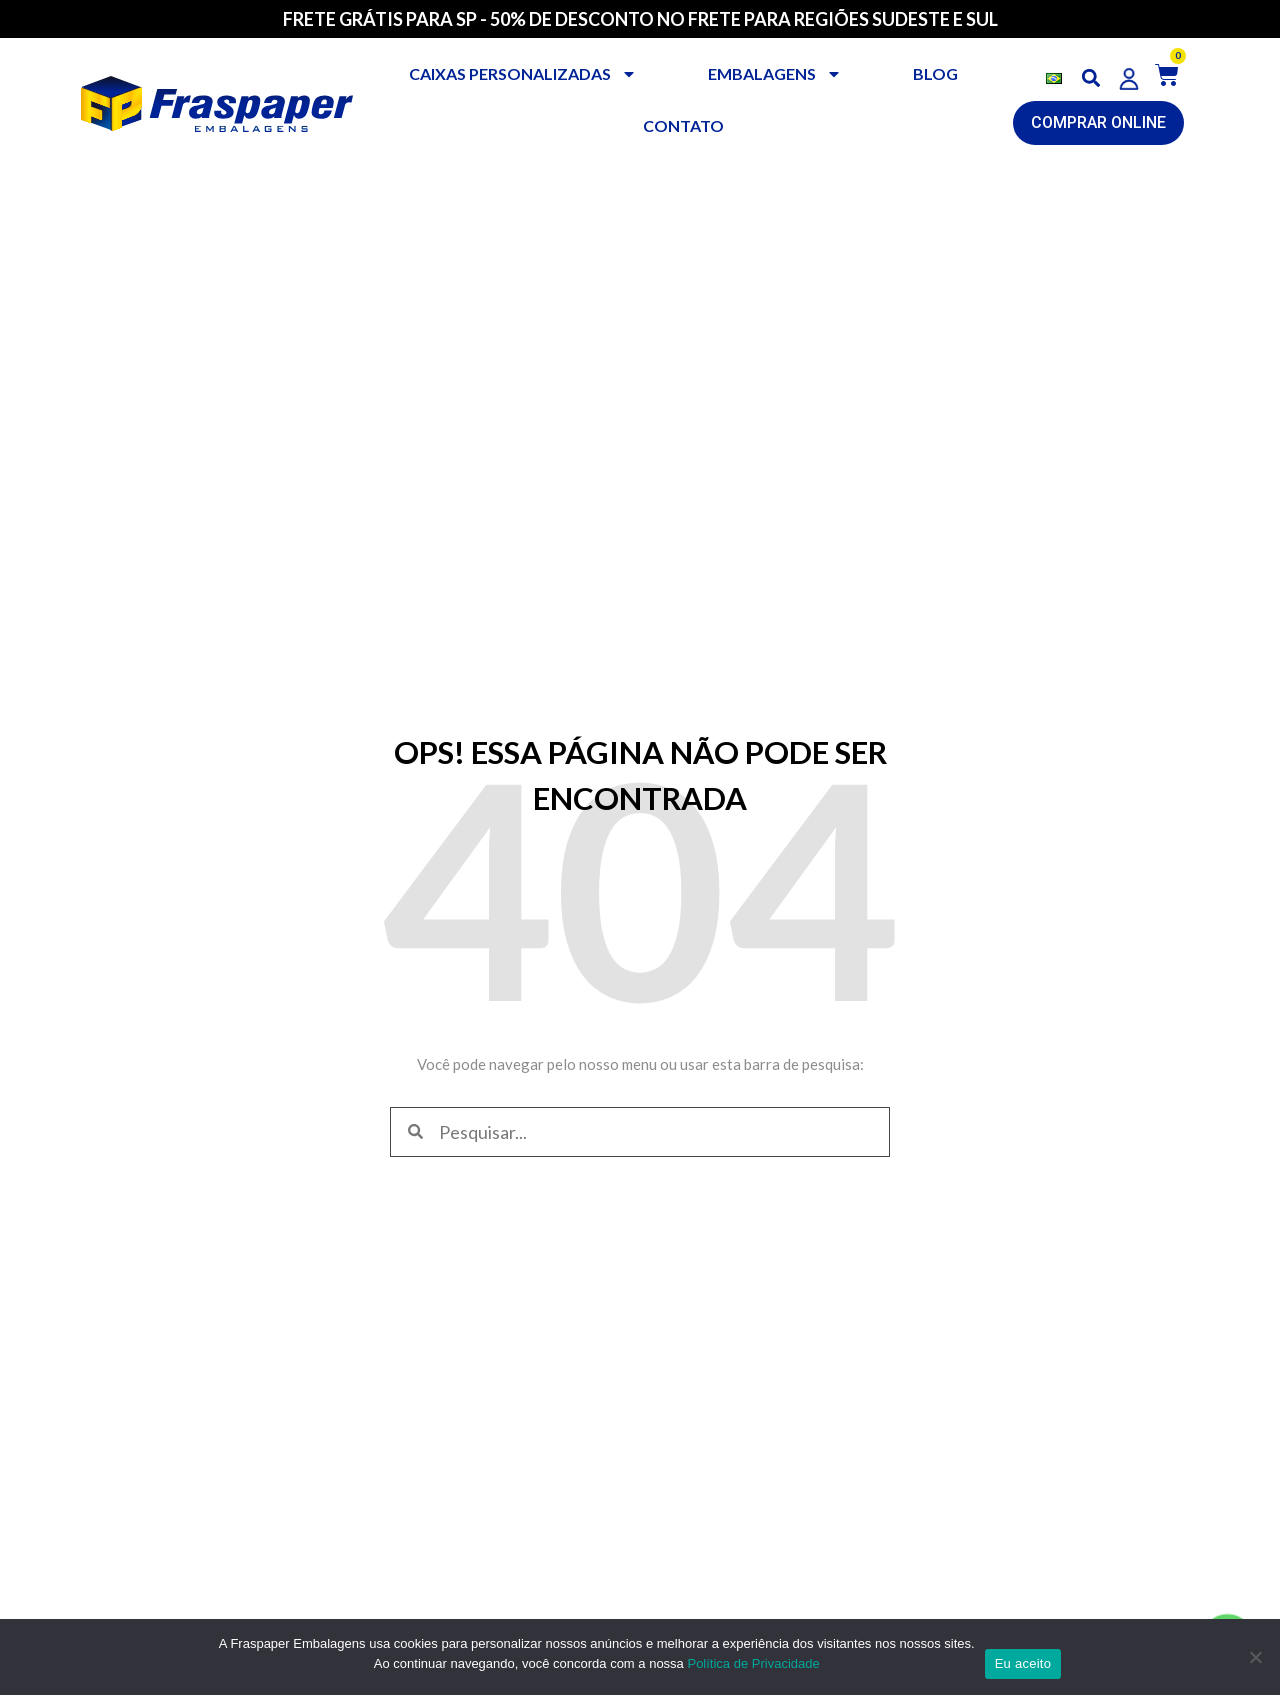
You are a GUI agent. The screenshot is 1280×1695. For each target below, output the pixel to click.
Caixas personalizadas (523, 74)
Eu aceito (1023, 1663)
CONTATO (683, 125)
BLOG (935, 73)
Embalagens (775, 74)
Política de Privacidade (753, 1663)
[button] (1091, 78)
